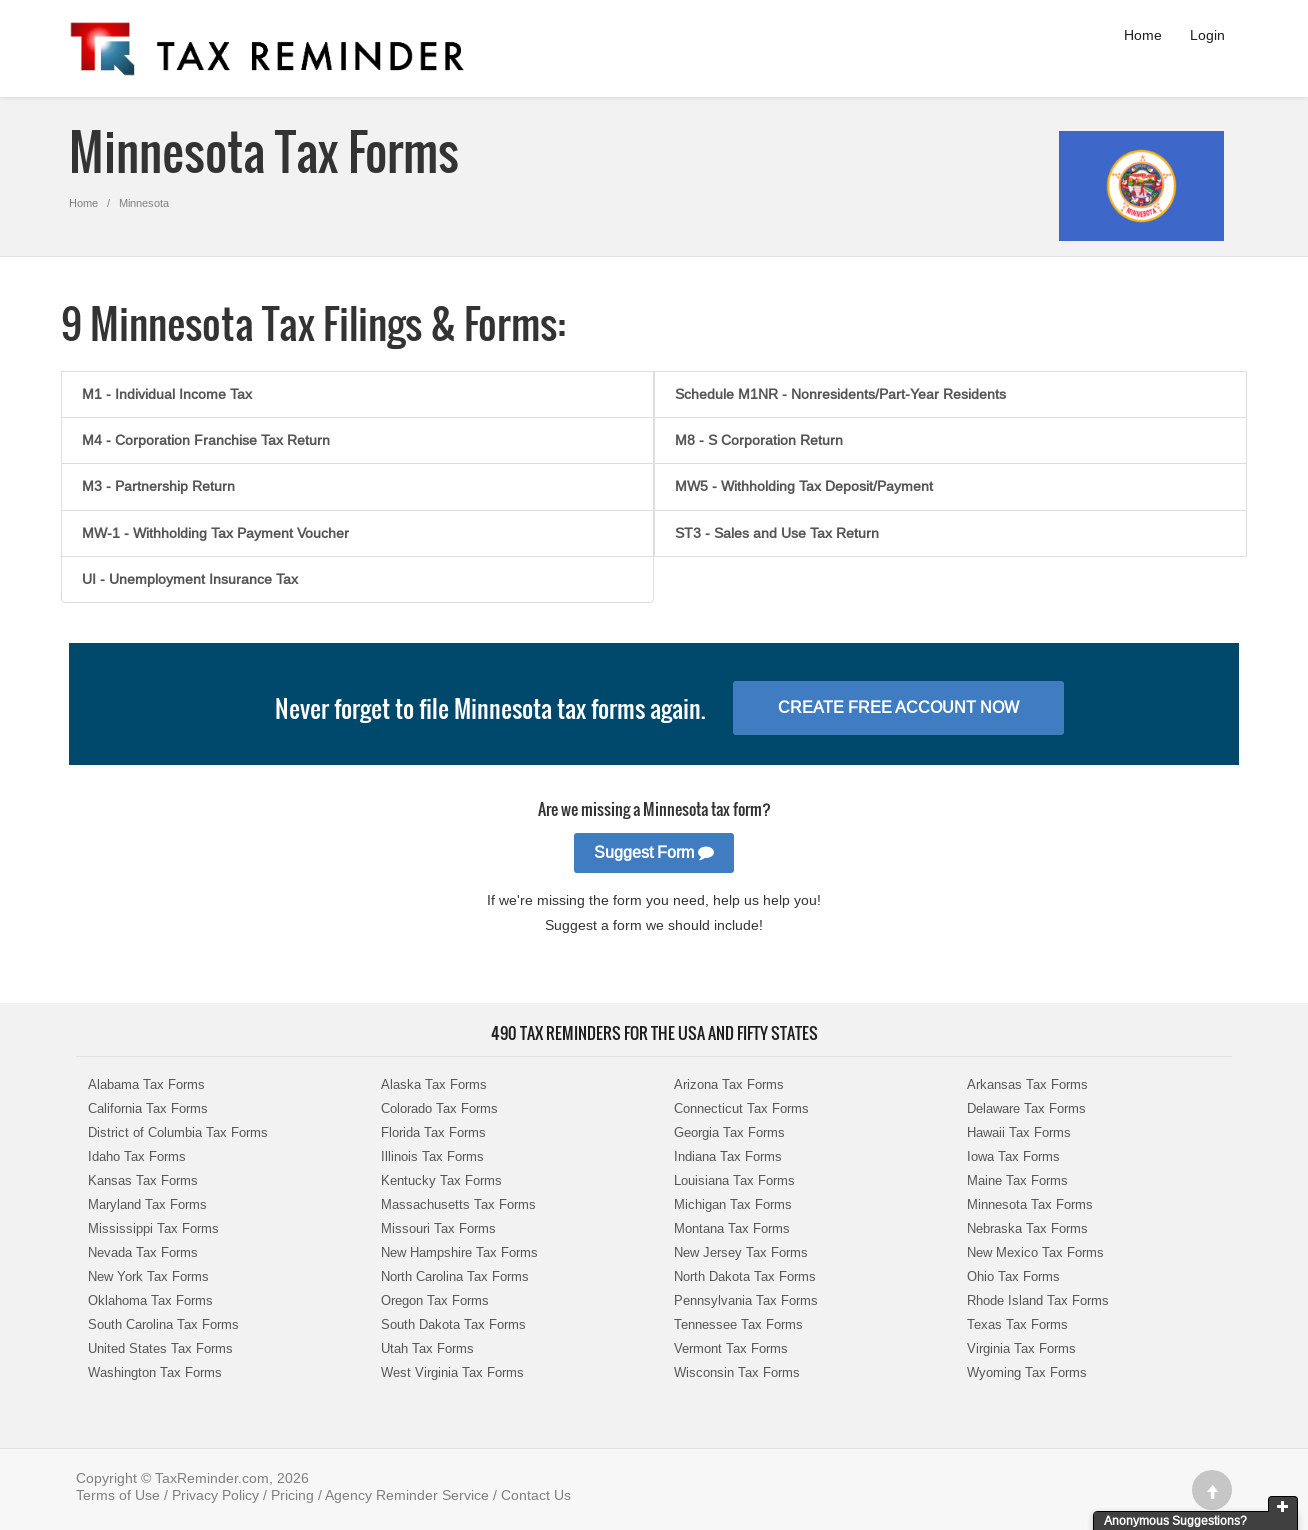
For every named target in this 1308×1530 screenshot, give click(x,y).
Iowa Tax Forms (1013, 1156)
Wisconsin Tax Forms (737, 1372)
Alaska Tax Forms (434, 1084)
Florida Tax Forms (433, 1132)
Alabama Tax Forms (146, 1084)
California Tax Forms (148, 1108)
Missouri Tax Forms (438, 1228)
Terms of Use (118, 1495)
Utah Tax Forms (427, 1348)
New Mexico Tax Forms (1035, 1252)
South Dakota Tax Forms (453, 1324)
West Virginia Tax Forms (452, 1372)
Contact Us (536, 1495)
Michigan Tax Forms (733, 1204)
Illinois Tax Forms (432, 1156)
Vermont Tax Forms (731, 1348)
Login (1207, 35)
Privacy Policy (215, 1495)
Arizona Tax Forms (729, 1084)
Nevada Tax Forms (143, 1252)
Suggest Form (654, 852)
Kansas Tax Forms (143, 1180)
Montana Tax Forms (732, 1228)
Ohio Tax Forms (1013, 1276)
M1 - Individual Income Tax (167, 394)
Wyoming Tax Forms (1027, 1372)
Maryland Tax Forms (147, 1204)
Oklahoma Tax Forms (150, 1300)
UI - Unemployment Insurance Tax (190, 579)
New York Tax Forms (148, 1276)
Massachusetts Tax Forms (458, 1204)
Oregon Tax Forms (435, 1300)
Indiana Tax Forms (728, 1156)
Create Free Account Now (898, 707)
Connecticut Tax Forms (741, 1108)
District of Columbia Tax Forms (178, 1132)
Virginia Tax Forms (1021, 1348)
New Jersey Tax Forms (741, 1252)
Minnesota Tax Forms (1030, 1204)
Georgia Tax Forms (729, 1132)
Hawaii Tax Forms (1019, 1132)
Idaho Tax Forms (137, 1156)
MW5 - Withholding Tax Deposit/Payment (804, 486)
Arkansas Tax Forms (1027, 1084)
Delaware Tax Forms (1026, 1108)
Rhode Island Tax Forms (1038, 1300)
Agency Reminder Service (407, 1495)
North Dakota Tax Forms (745, 1276)
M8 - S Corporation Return (759, 440)
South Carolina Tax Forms (163, 1324)
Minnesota (144, 203)
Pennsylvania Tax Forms (746, 1300)
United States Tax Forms (160, 1348)
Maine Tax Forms (1017, 1180)
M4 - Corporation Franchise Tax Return (206, 440)
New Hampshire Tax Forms (459, 1252)
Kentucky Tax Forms (441, 1180)
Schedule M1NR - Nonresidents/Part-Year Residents (840, 394)
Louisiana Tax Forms (734, 1180)
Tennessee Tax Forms (738, 1324)
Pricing (292, 1495)
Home (1143, 35)
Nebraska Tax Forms (1027, 1228)
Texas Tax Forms (1017, 1324)
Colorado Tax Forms (439, 1108)
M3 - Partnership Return (158, 486)
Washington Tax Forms (155, 1372)
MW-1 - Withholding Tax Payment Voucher (215, 533)
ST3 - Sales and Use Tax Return (777, 533)
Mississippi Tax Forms (153, 1228)
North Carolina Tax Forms (455, 1276)
